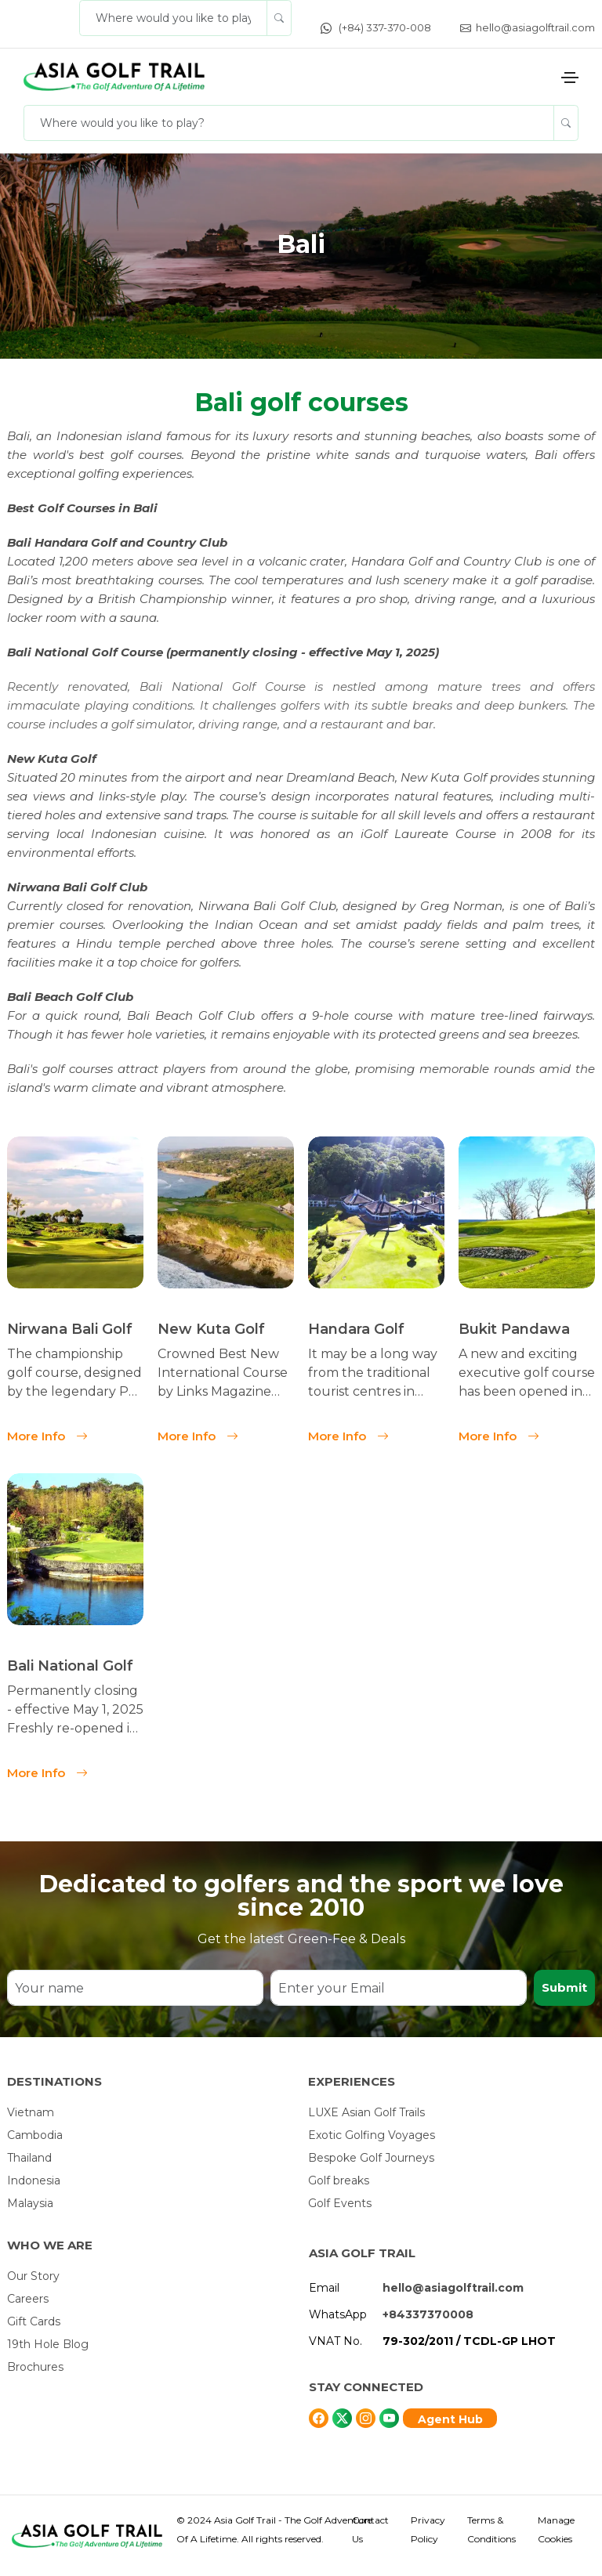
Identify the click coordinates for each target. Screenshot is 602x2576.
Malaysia (30, 2203)
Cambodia (35, 2135)
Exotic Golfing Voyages (371, 2135)
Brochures (35, 2367)
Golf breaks (338, 2180)
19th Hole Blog (48, 2344)
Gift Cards (33, 2321)
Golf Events (340, 2203)
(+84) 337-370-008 (376, 27)
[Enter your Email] (398, 1988)
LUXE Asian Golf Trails (366, 2112)
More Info (47, 1434)
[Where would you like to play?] (173, 18)
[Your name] (135, 1988)
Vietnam (30, 2112)
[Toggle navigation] (569, 77)
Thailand (29, 2158)
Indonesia (33, 2180)
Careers (28, 2299)
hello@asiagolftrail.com (527, 27)
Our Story (33, 2276)
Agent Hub (450, 2419)
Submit (564, 1987)
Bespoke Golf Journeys (371, 2158)
